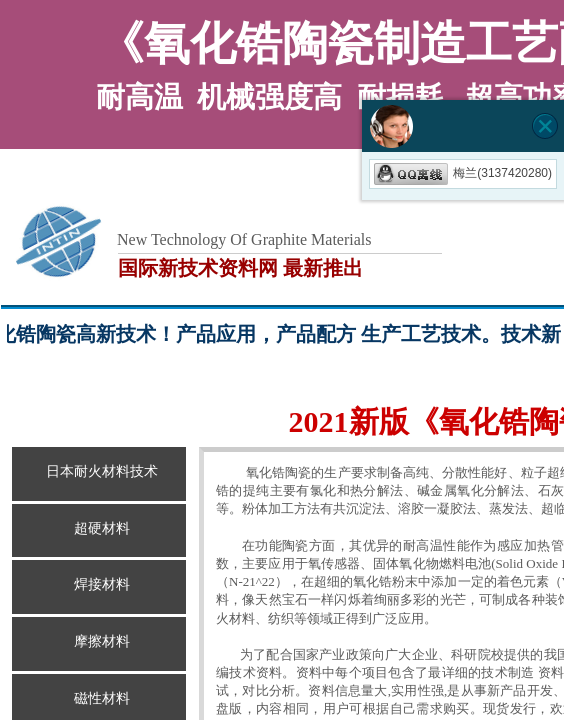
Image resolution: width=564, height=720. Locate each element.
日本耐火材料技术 (102, 471)
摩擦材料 (102, 641)
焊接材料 (102, 584)
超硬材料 (102, 528)
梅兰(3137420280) (463, 173)
